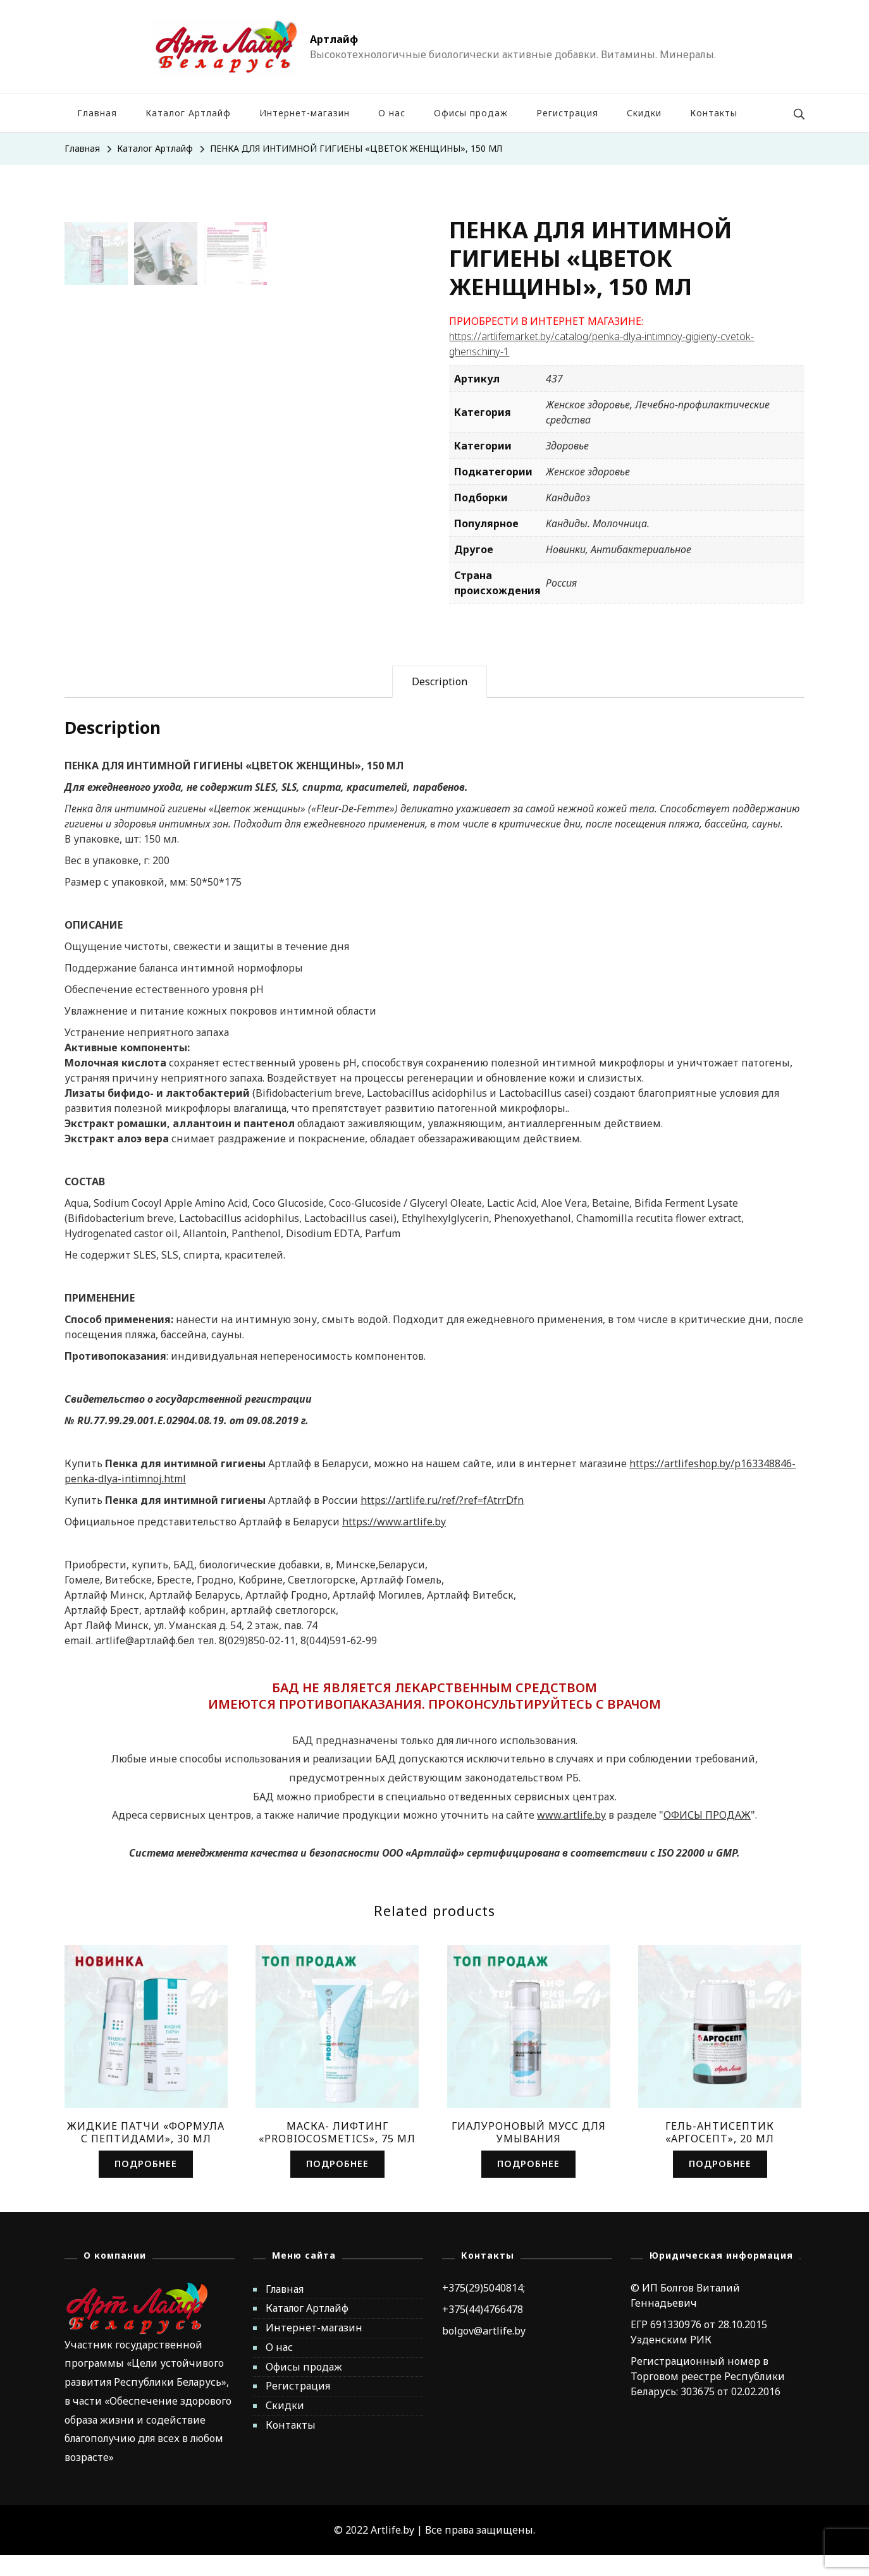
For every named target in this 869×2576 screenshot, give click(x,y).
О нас (391, 113)
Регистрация (567, 113)
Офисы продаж (471, 113)
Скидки (644, 113)
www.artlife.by (571, 1835)
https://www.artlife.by (394, 1541)
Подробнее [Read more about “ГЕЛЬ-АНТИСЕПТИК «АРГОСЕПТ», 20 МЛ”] (719, 2184)
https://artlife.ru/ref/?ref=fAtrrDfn (442, 1520)
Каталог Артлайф (188, 113)
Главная (97, 113)
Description (439, 701)
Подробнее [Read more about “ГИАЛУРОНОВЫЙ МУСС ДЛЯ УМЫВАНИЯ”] (528, 2184)
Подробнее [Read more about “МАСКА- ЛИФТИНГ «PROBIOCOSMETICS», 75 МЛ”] (337, 2184)
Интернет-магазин (304, 113)
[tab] (439, 701)
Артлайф (334, 39)
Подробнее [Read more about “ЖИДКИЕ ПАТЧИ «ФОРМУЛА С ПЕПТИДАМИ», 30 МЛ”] (146, 2184)
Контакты (713, 113)
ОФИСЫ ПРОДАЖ (707, 1835)
